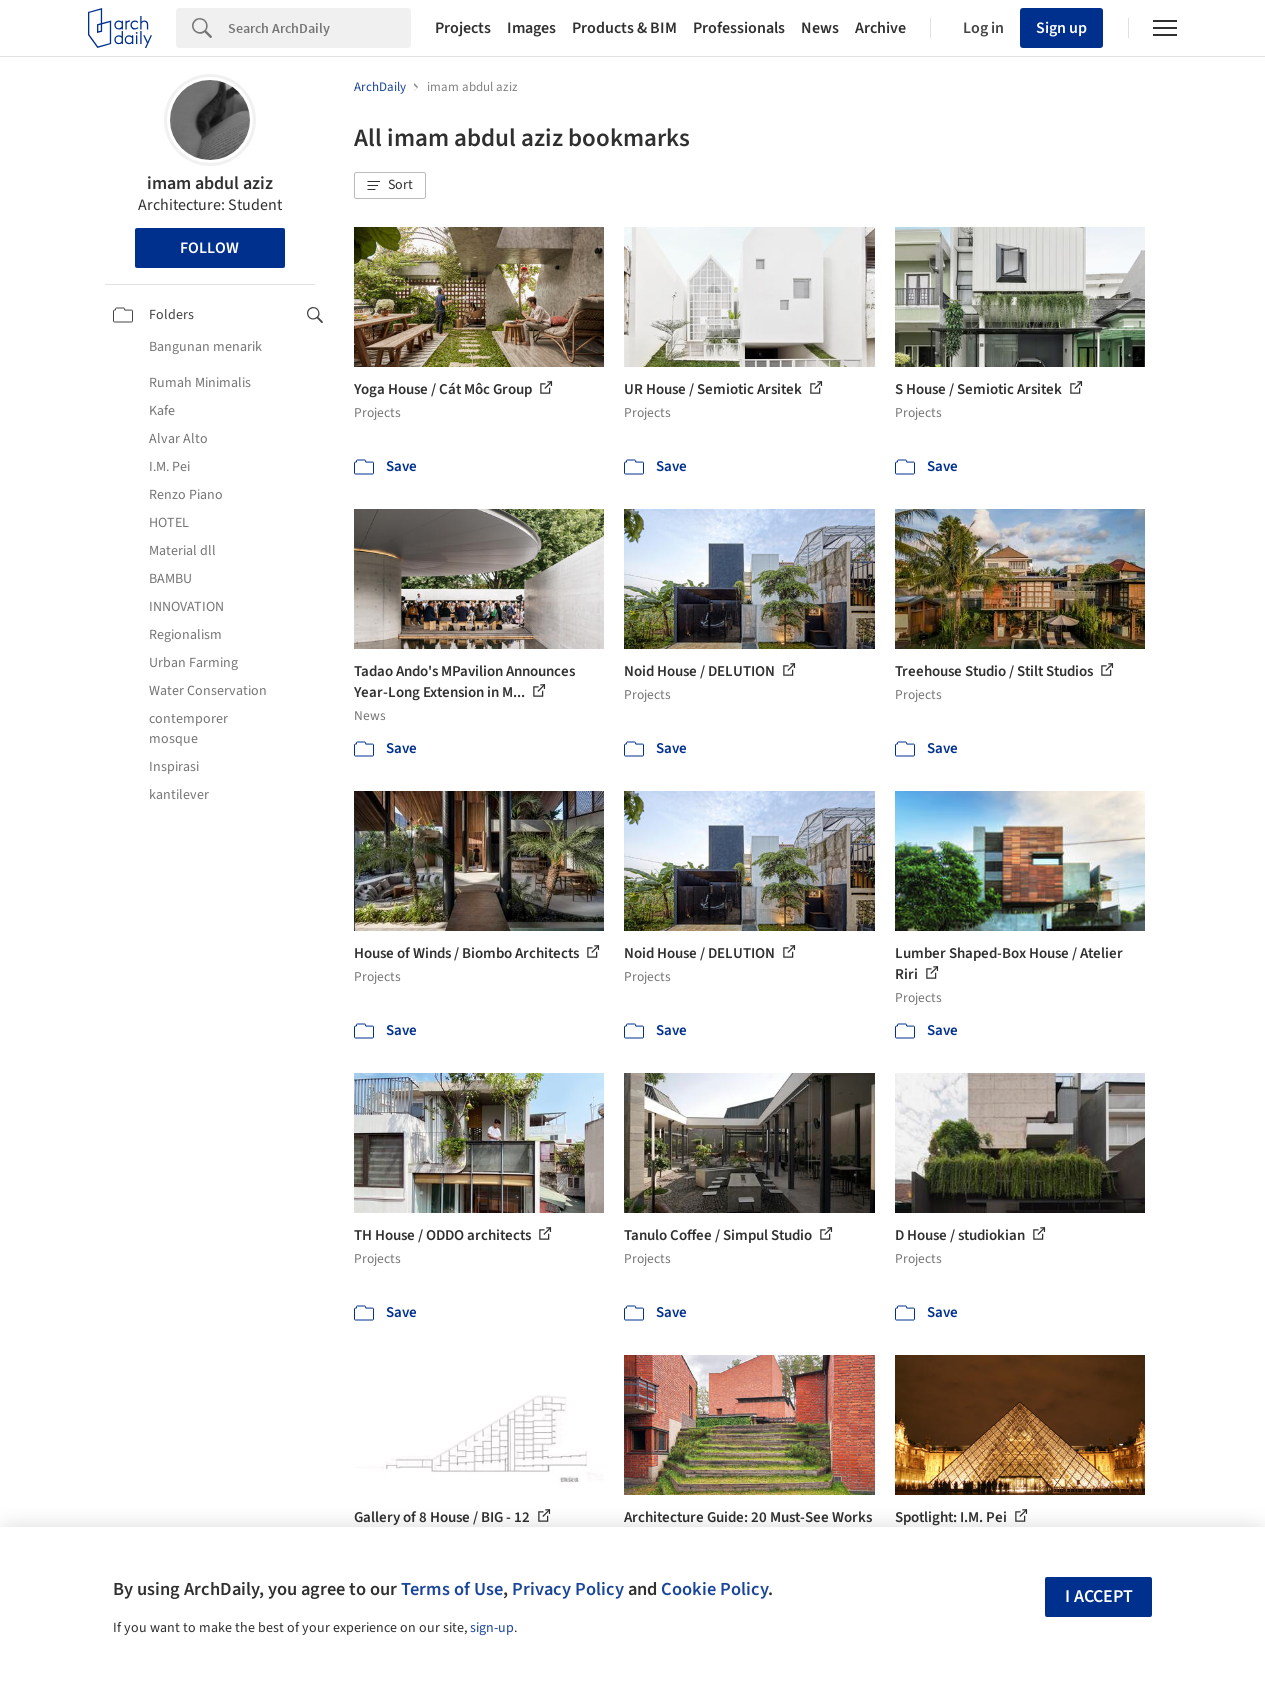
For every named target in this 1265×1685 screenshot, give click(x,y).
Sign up (1061, 28)
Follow (209, 248)
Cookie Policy (714, 1589)
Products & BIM (624, 28)
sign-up (492, 1628)
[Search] (319, 28)
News (820, 28)
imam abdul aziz (210, 183)
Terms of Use (452, 1589)
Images (531, 28)
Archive (880, 28)
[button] (390, 186)
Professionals (739, 28)
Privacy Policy (568, 1589)
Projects (463, 28)
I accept (1099, 1596)
